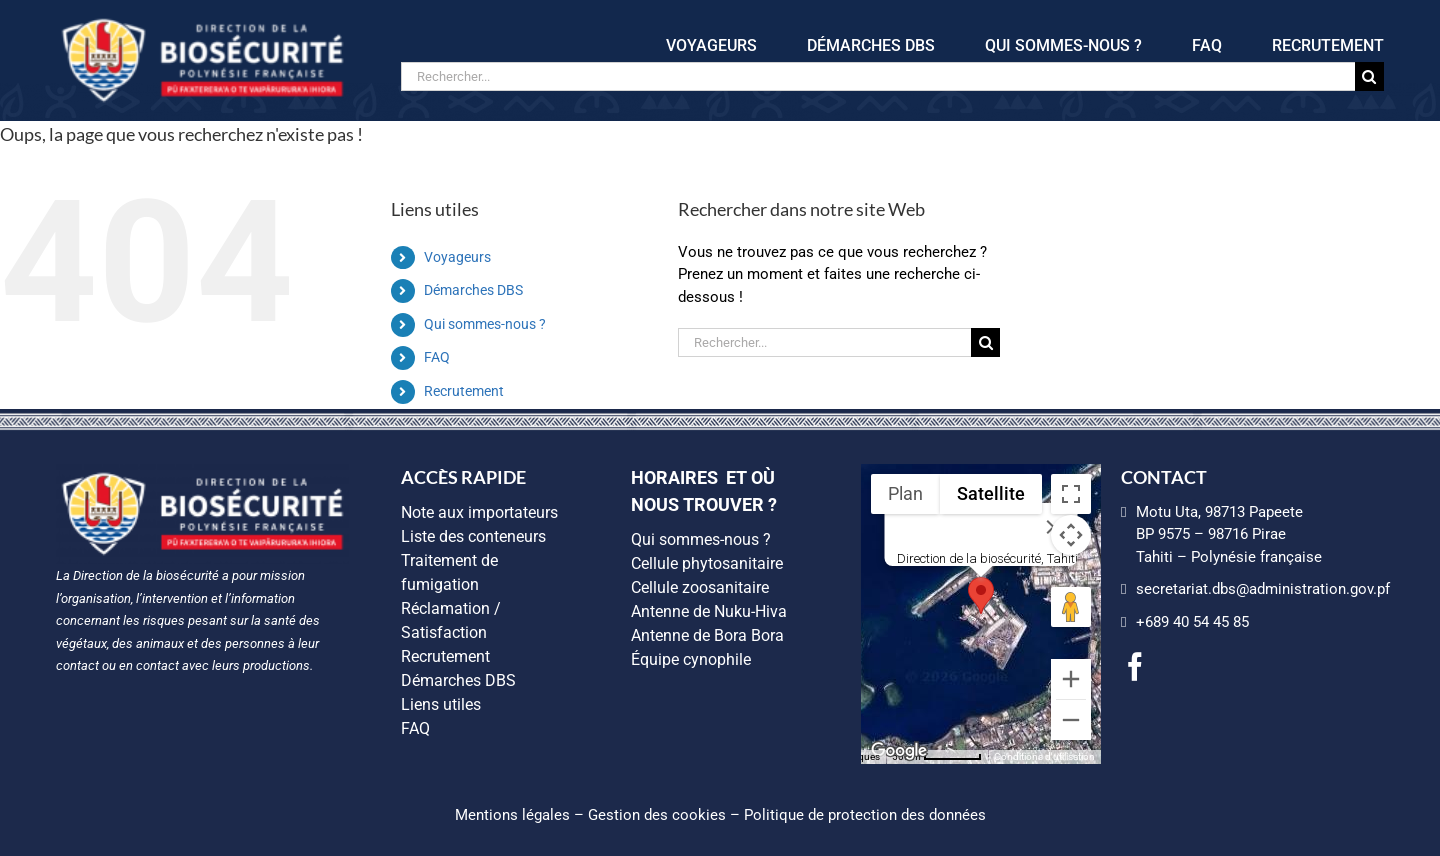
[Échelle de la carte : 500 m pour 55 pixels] (937, 757)
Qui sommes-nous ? (485, 324)
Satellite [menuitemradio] (991, 493)
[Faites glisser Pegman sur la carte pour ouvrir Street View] (1071, 607)
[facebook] (1135, 667)
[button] (981, 595)
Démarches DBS (473, 290)
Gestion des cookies (657, 815)
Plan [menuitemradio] (905, 493)
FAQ (437, 357)
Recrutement (464, 391)
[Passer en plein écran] (1071, 494)
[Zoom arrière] (1071, 720)
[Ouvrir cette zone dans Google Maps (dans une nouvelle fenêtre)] (899, 751)
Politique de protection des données (865, 815)
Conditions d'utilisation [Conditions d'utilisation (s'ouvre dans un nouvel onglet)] (1044, 756)
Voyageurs (457, 257)
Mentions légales (512, 815)
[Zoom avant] (1071, 679)
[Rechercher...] (877, 76)
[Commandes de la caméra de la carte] (1071, 535)
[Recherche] (1369, 76)
